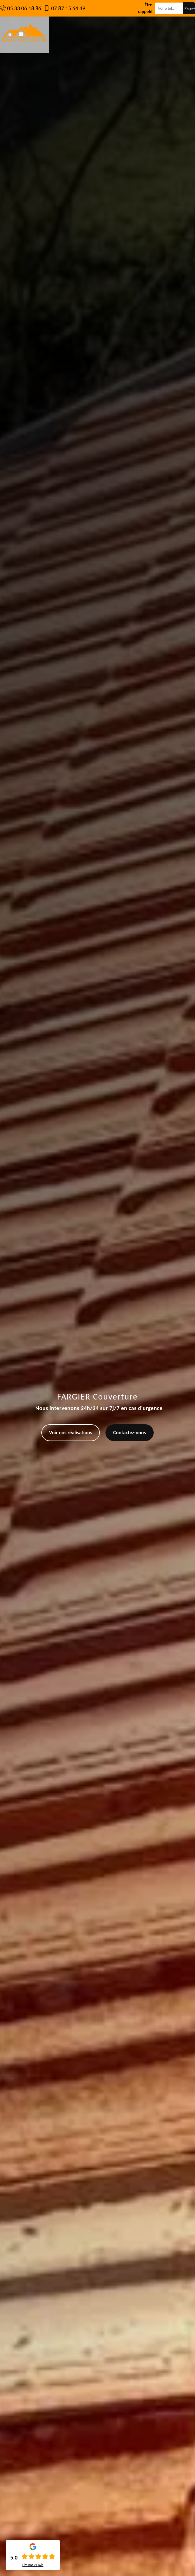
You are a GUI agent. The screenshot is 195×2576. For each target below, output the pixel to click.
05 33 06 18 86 (24, 8)
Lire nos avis (32, 2565)
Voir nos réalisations (70, 1432)
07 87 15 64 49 (68, 8)
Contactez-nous (129, 1432)
